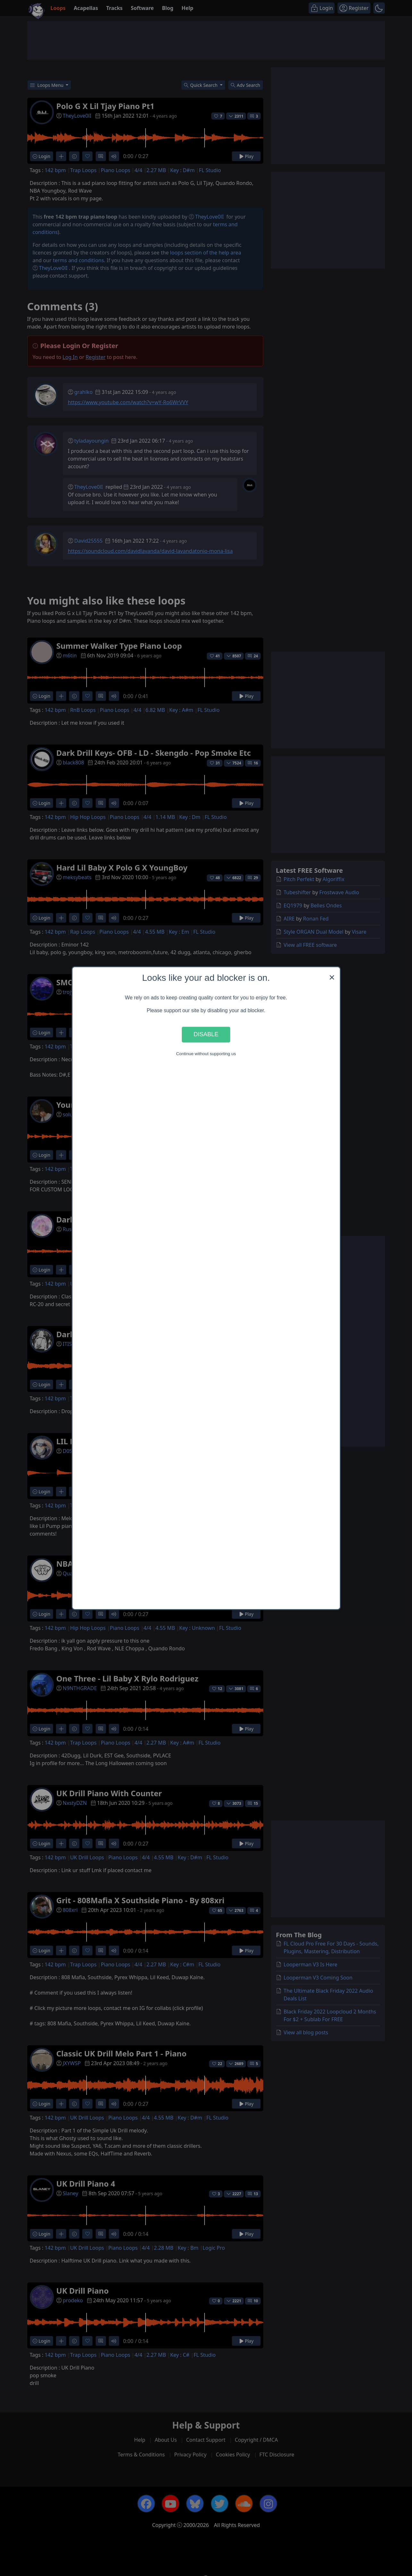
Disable (206, 1034)
